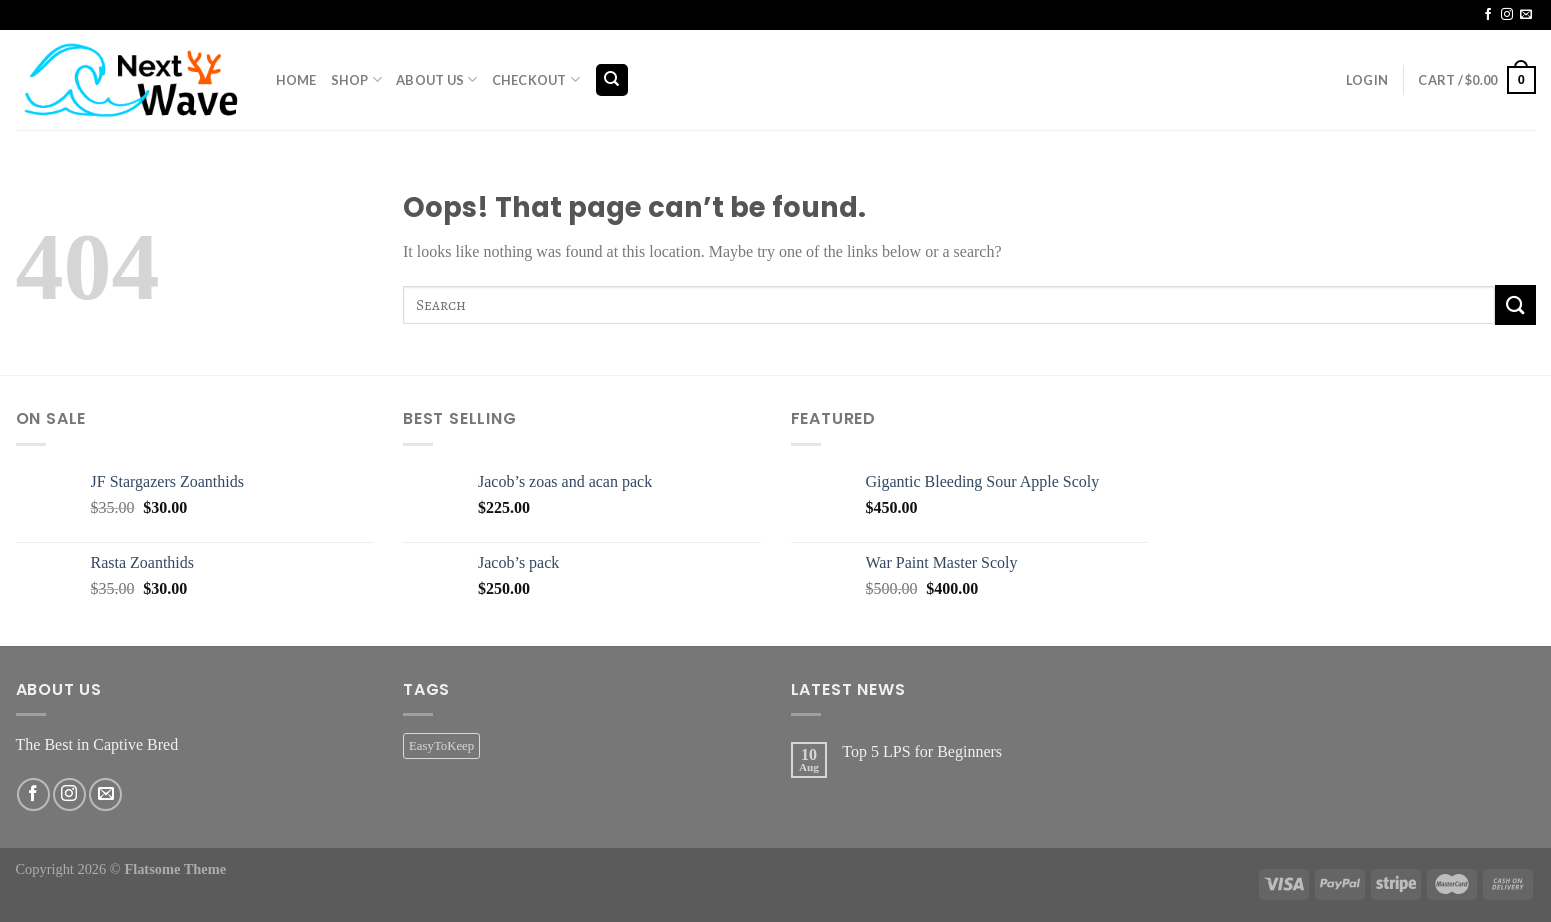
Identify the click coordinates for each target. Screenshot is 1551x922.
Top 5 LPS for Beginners (922, 751)
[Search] (612, 80)
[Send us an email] (1526, 15)
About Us (437, 79)
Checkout (536, 79)
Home (296, 80)
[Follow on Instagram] (1507, 15)
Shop (356, 79)
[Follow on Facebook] (1488, 15)
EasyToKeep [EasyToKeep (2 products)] (441, 746)
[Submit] (1515, 304)
